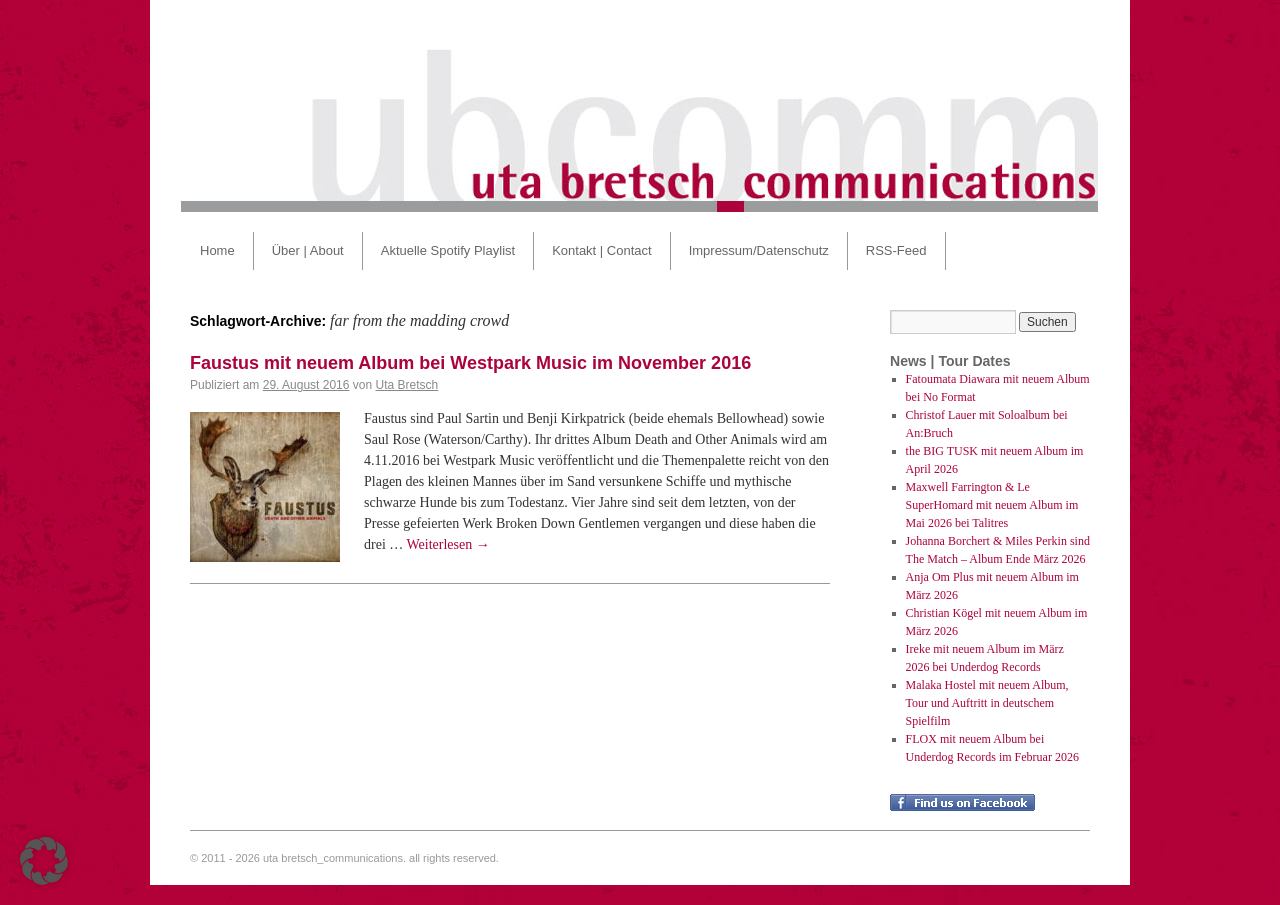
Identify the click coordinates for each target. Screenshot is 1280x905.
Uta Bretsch (407, 385)
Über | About (308, 250)
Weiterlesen (448, 544)
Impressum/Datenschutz (759, 250)
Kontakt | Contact (602, 250)
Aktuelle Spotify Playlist (448, 250)
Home (217, 250)
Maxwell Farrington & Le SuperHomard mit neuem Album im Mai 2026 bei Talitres (992, 505)
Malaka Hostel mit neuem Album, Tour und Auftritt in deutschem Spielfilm (987, 703)
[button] (44, 861)
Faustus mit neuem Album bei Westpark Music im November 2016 (470, 363)
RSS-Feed (896, 250)
